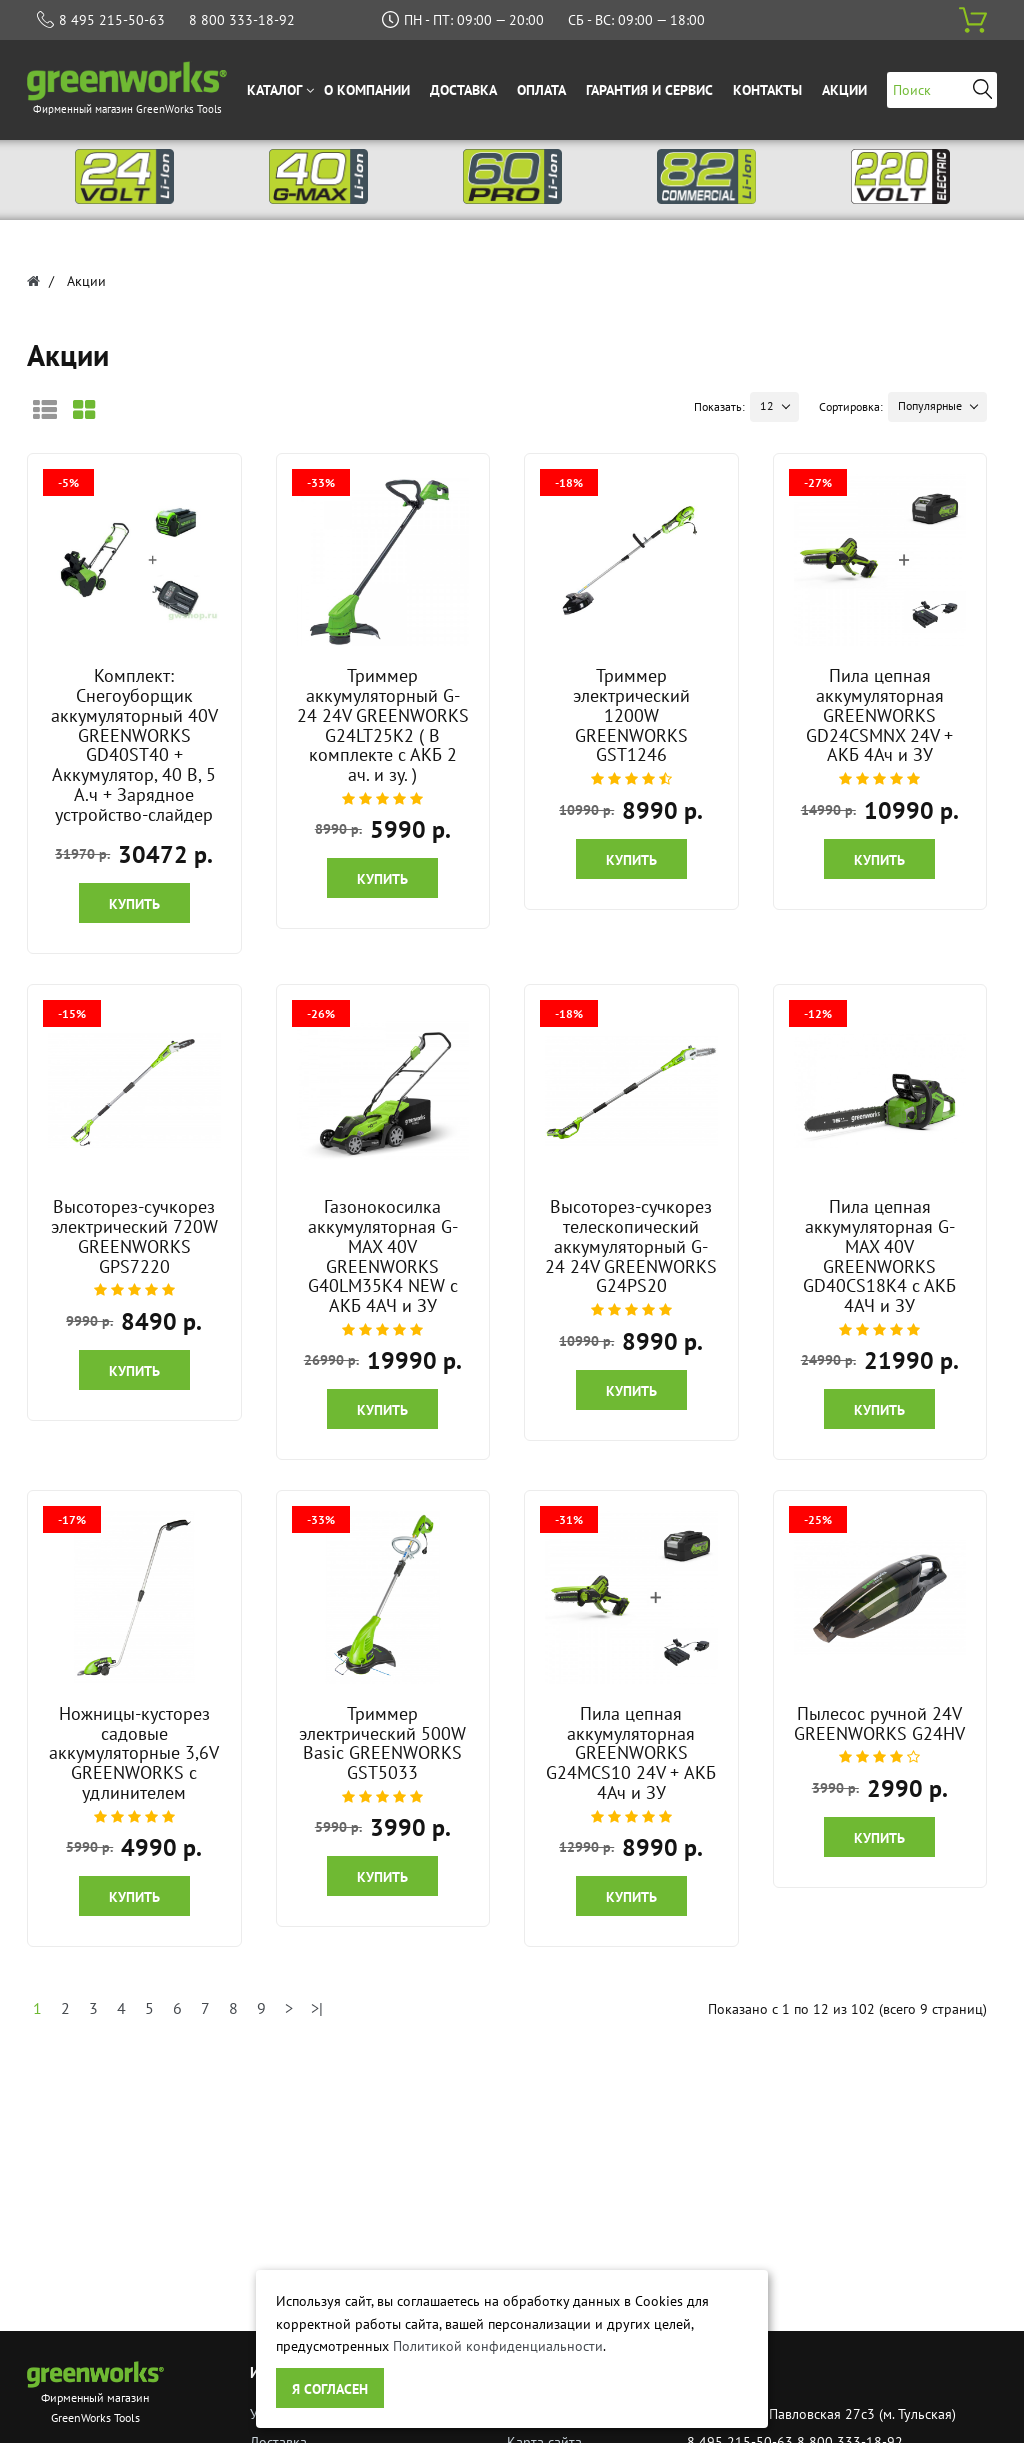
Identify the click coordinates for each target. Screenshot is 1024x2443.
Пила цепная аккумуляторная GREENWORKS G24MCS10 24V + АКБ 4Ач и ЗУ (631, 1753)
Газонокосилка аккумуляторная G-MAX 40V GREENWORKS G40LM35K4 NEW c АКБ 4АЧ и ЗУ (383, 1256)
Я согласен (330, 2389)
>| (317, 2008)
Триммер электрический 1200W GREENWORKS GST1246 (631, 715)
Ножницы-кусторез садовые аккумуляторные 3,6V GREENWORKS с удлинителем (134, 1753)
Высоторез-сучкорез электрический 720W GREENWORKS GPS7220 (134, 1236)
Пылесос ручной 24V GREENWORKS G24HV (879, 1723)
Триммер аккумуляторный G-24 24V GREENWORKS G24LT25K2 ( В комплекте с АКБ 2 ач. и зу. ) (383, 725)
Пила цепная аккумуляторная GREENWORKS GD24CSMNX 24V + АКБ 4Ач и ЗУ (879, 715)
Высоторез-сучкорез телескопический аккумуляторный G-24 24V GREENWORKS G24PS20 (631, 1246)
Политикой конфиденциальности (498, 2346)
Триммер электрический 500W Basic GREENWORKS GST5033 (382, 1743)
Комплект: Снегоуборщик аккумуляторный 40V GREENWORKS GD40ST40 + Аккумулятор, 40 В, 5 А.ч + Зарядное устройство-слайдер (134, 745)
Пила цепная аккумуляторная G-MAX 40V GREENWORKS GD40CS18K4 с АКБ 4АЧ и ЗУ (879, 1256)
